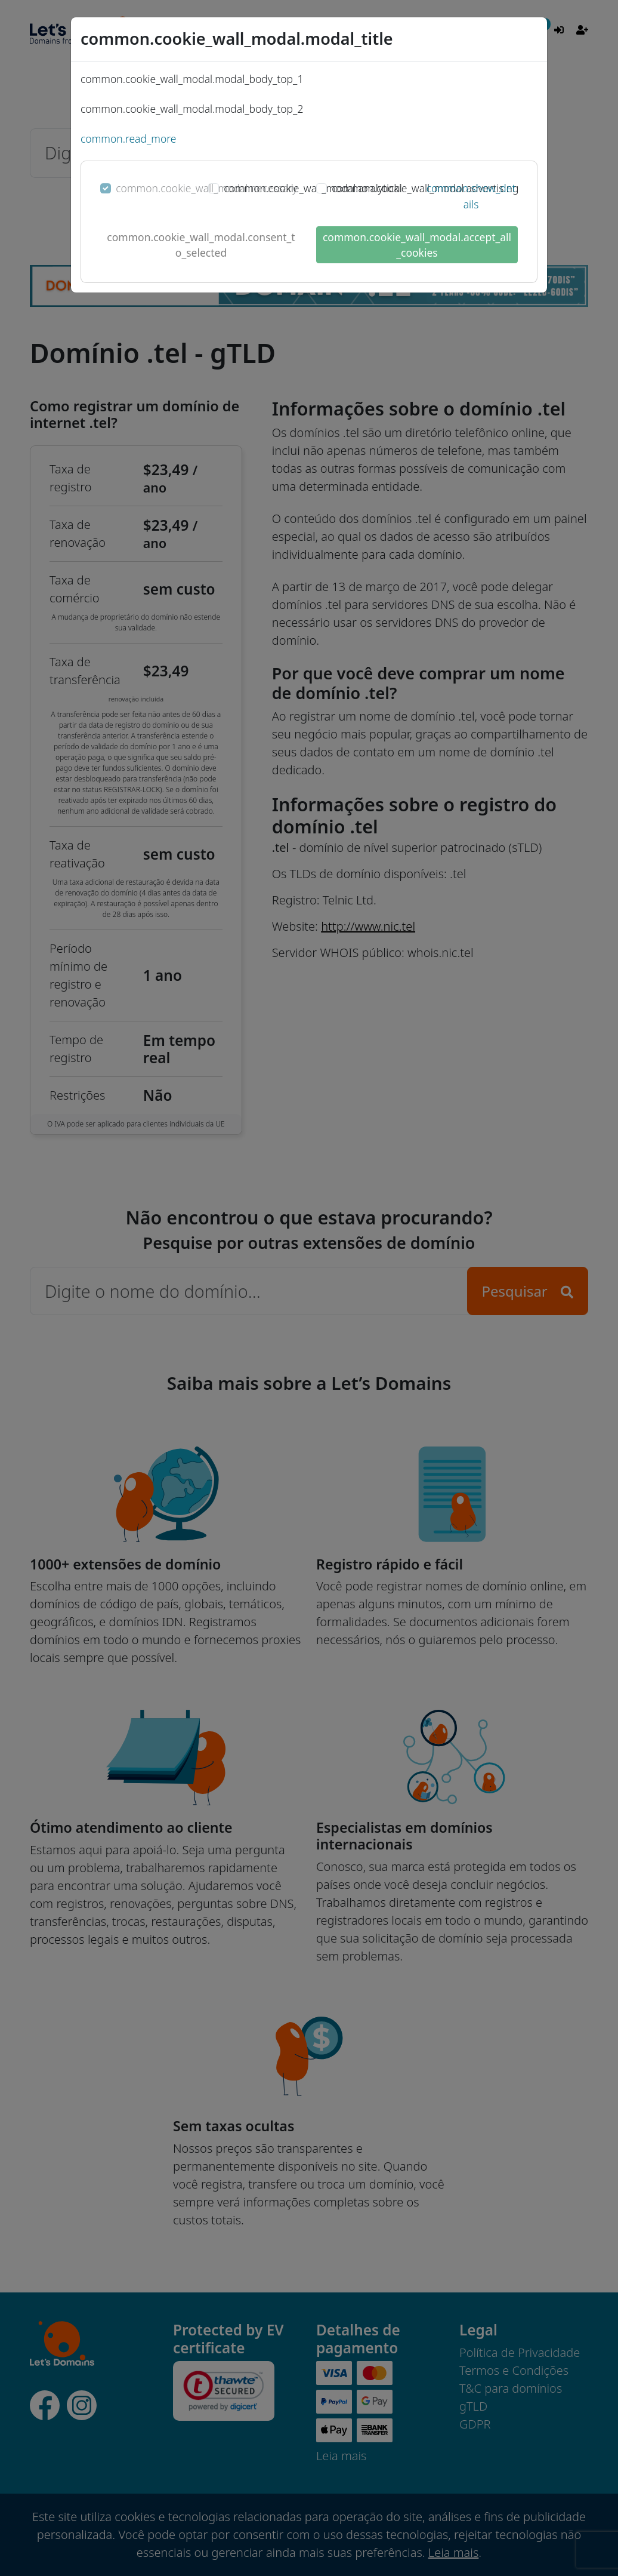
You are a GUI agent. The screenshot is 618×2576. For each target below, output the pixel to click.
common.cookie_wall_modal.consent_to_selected (201, 245)
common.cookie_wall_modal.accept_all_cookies (417, 245)
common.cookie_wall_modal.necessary (206, 188)
